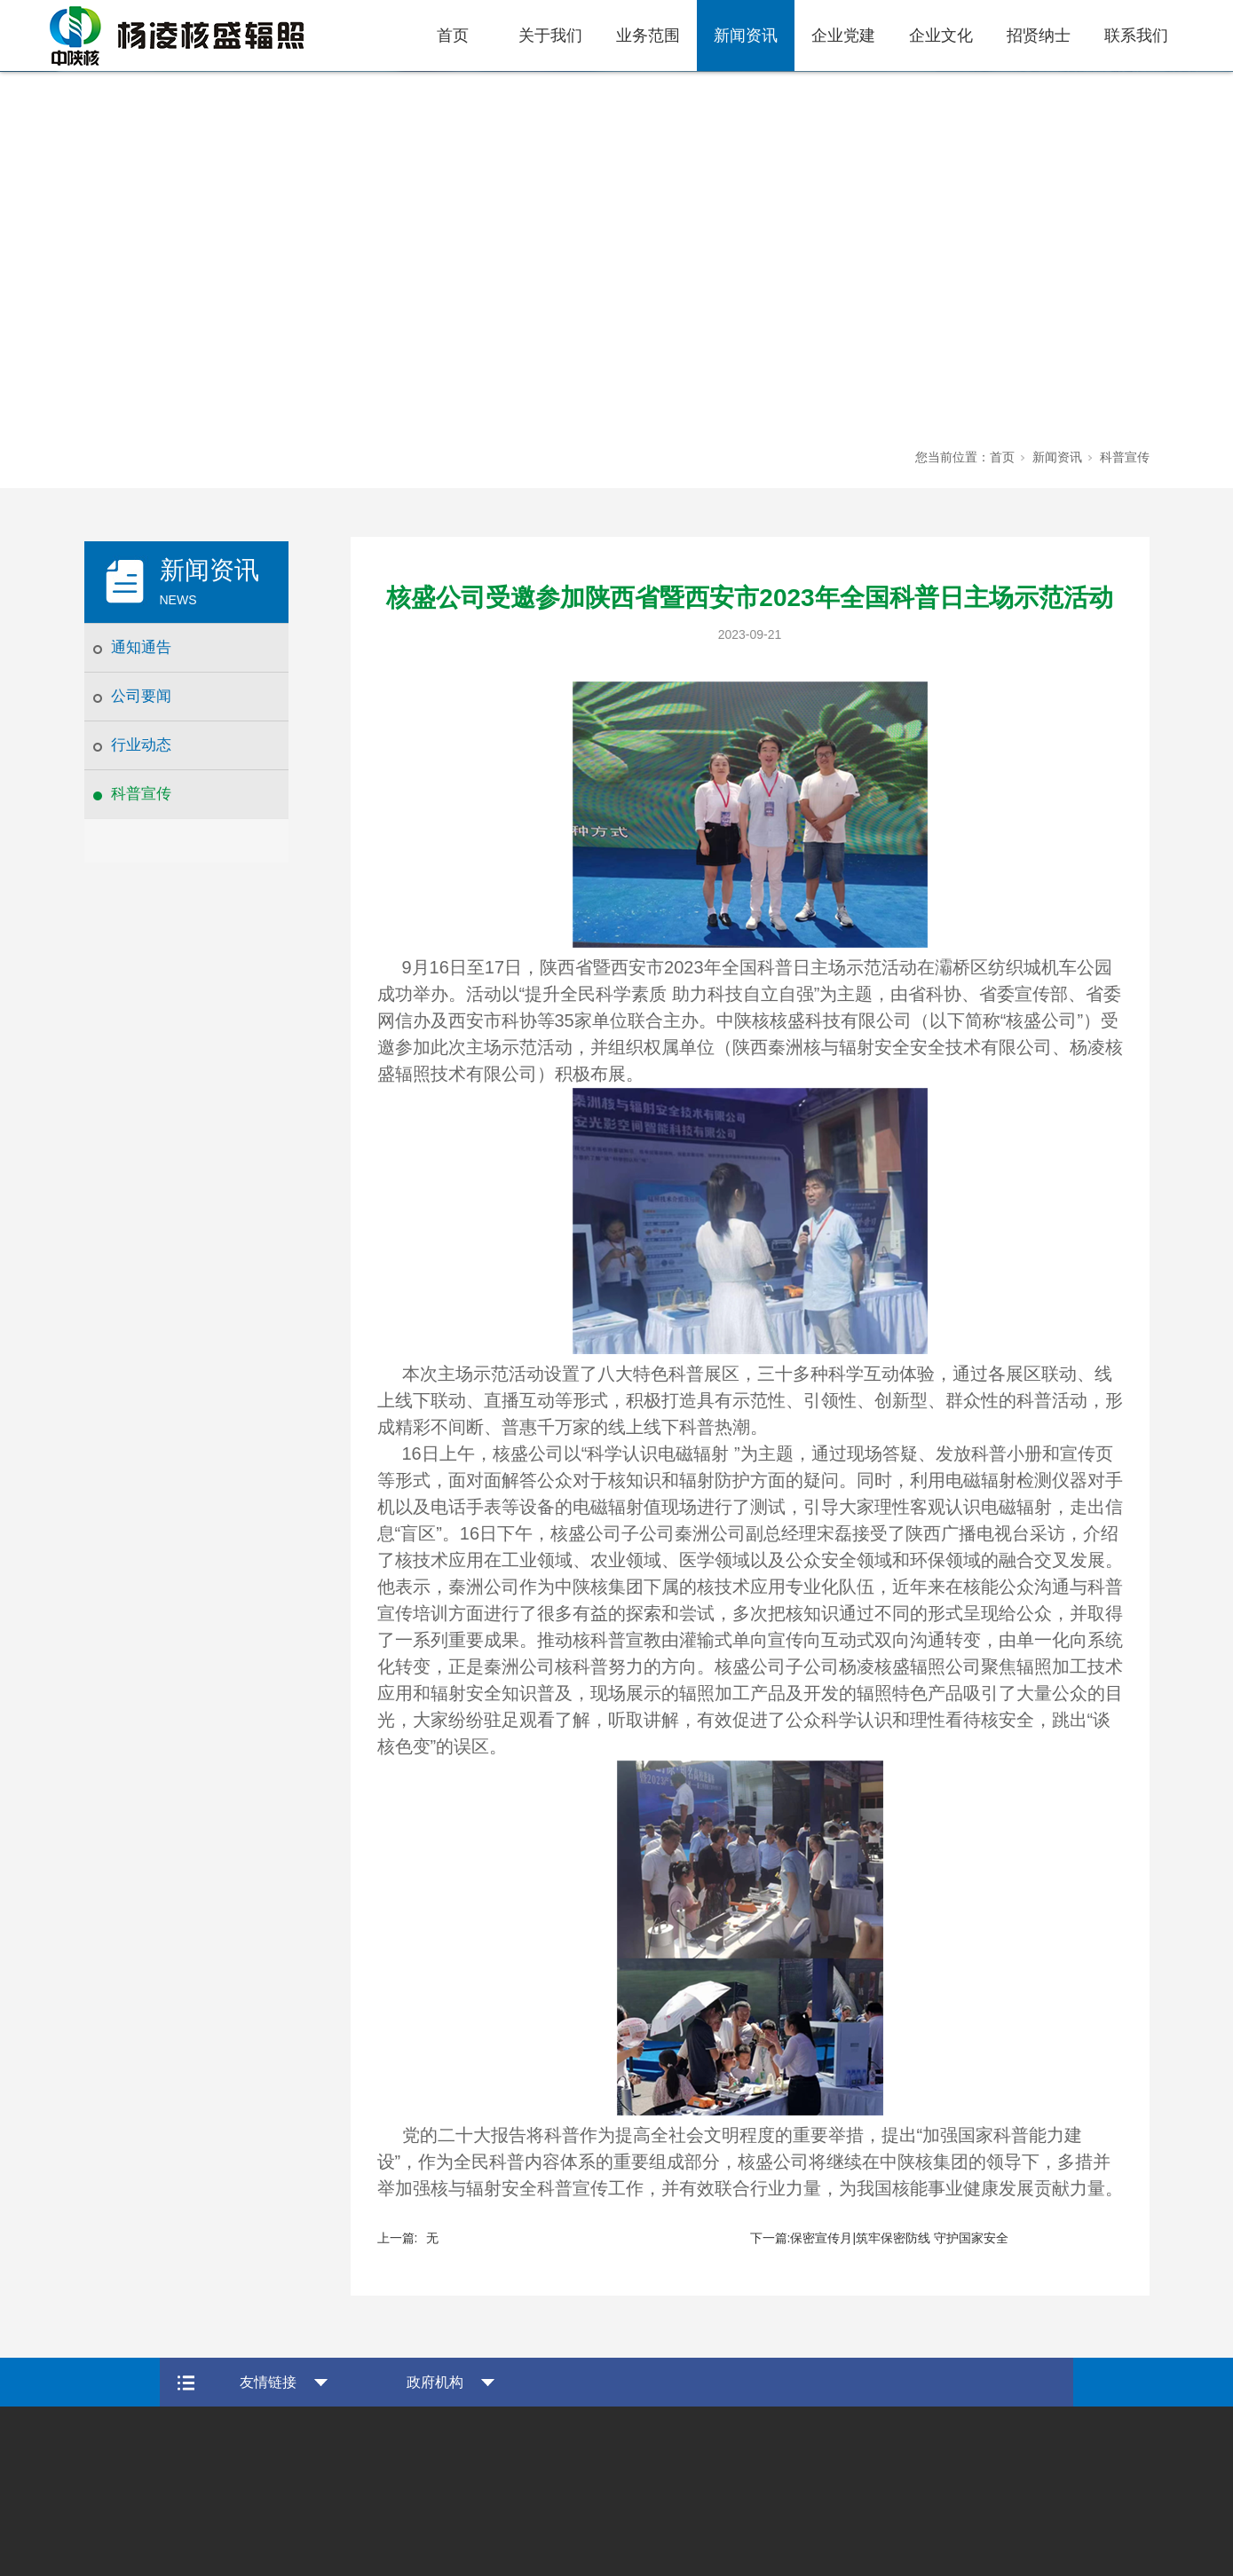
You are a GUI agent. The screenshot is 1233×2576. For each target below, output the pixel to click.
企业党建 (843, 35)
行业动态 (141, 745)
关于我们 (550, 35)
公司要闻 (141, 696)
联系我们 (1136, 35)
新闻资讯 (746, 35)
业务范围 (648, 35)
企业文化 (941, 35)
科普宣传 (141, 793)
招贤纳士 (1039, 35)
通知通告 (141, 647)
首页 (453, 35)
